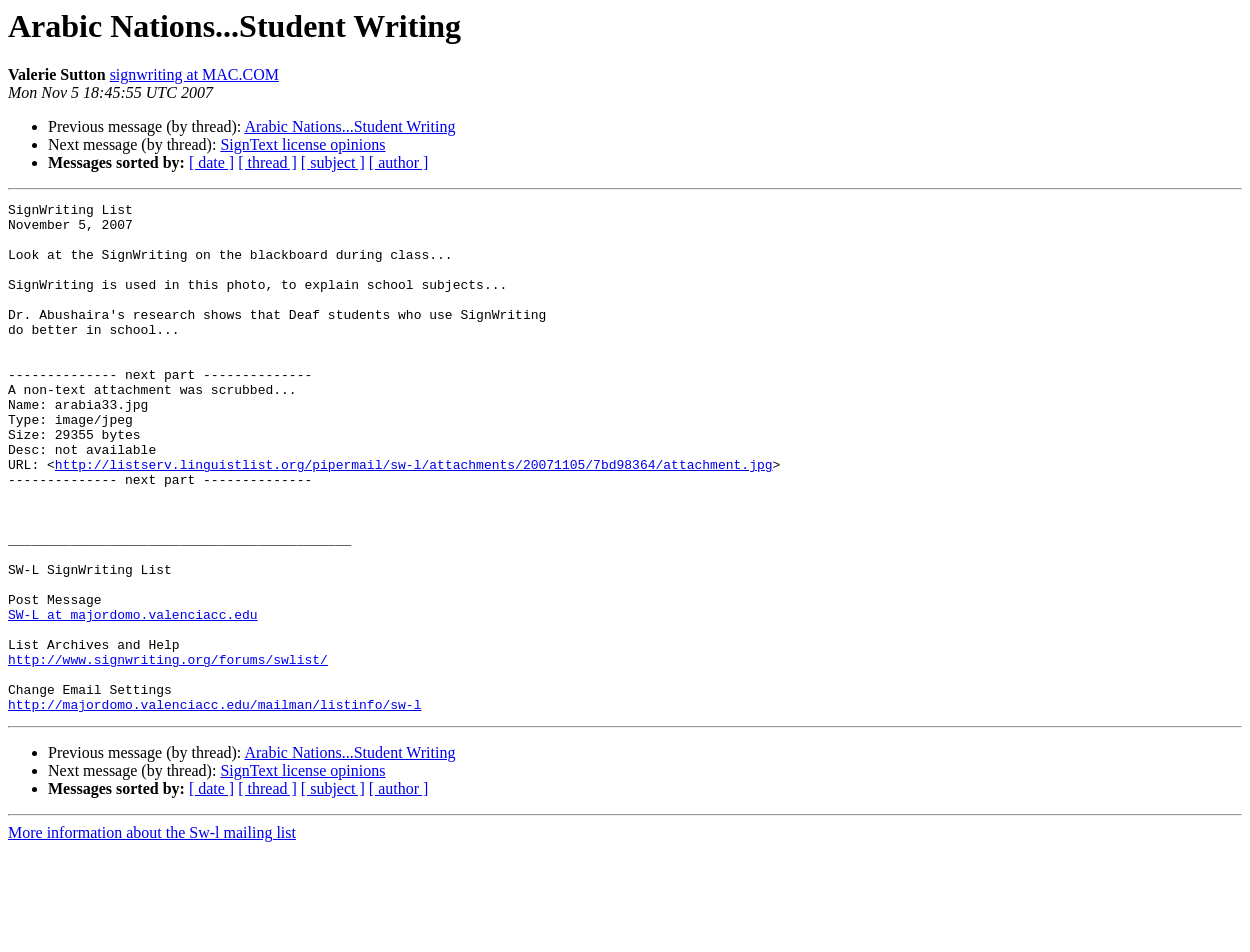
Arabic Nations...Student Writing (349, 126)
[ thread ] (267, 162)
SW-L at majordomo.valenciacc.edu (133, 698)
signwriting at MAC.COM (194, 74)
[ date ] (211, 162)
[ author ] (399, 162)
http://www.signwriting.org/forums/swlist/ (168, 752)
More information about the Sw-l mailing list (152, 934)
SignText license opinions (302, 144)
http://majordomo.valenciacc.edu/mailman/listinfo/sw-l (214, 806)
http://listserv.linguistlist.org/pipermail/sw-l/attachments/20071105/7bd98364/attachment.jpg (414, 518)
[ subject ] (333, 162)
